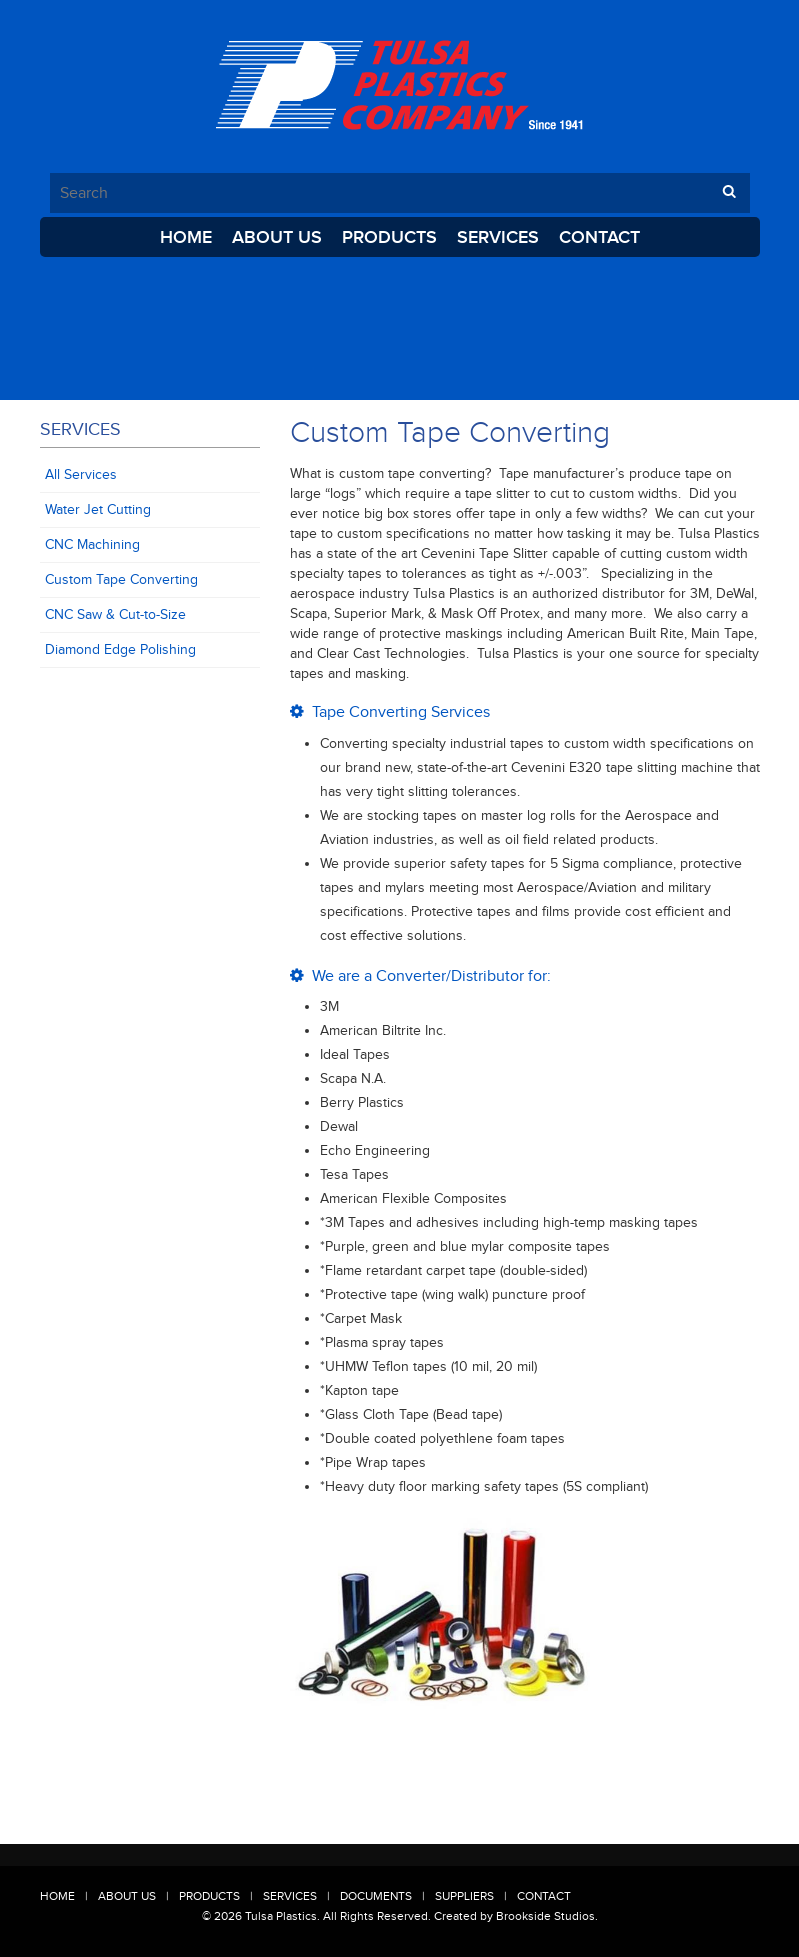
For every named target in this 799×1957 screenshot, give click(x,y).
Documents (376, 1896)
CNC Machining (92, 544)
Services (498, 237)
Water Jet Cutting (98, 509)
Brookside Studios (545, 1916)
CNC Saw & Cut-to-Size (115, 614)
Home (186, 237)
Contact (599, 237)
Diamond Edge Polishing (120, 649)
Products (389, 237)
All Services (81, 474)
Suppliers (464, 1896)
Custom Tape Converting (121, 579)
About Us (277, 237)
